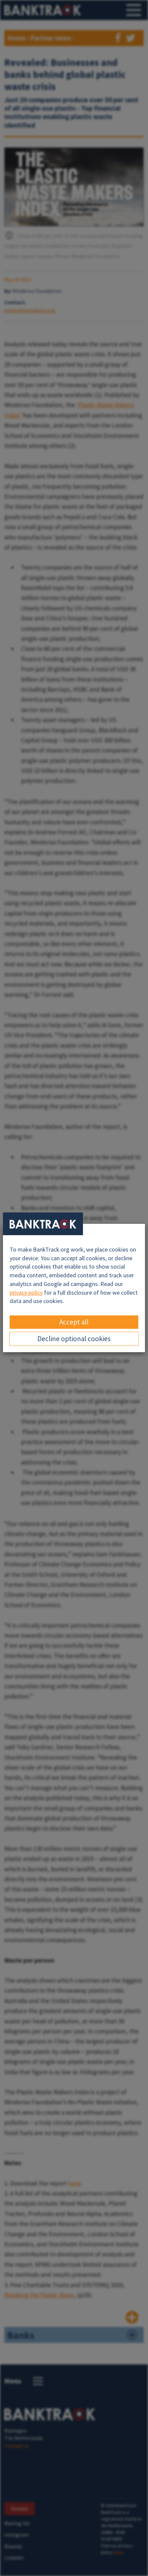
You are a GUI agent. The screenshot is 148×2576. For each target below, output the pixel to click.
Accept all (74, 1321)
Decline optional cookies (74, 1338)
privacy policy (26, 1292)
